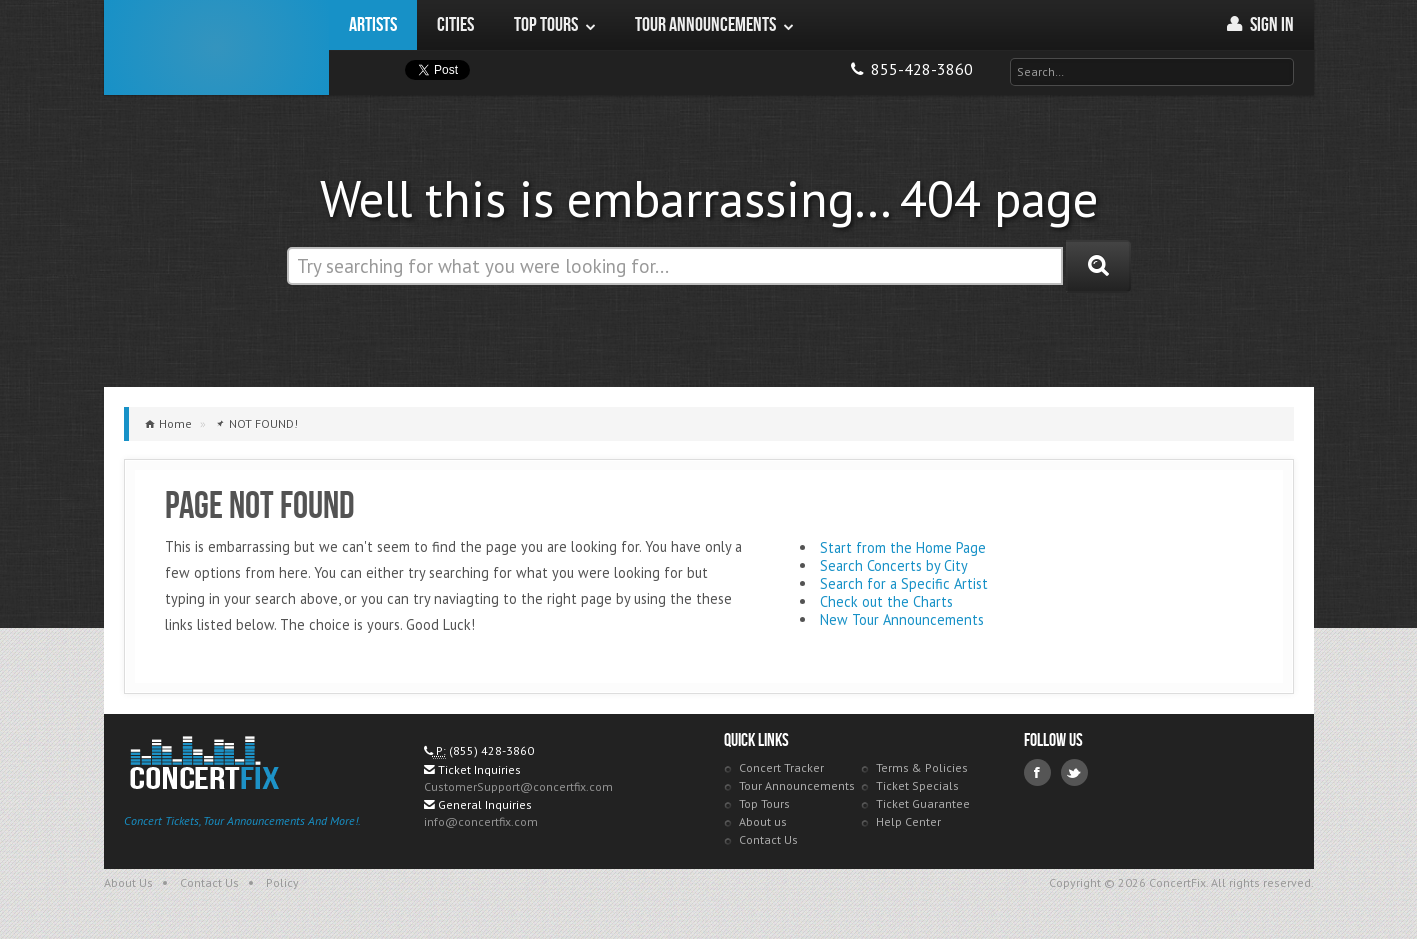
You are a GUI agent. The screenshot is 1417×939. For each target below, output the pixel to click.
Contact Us (768, 839)
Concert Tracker (781, 767)
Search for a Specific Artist (904, 583)
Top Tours (764, 803)
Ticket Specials (917, 785)
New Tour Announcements (902, 619)
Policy (282, 882)
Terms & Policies (922, 767)
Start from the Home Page (903, 547)
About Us (128, 882)
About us (763, 821)
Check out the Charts (886, 601)
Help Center (908, 821)
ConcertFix (216, 47)
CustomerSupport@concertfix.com (518, 786)
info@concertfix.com (481, 821)
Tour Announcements (797, 785)
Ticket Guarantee (923, 803)
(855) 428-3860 (491, 750)
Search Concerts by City (894, 565)
